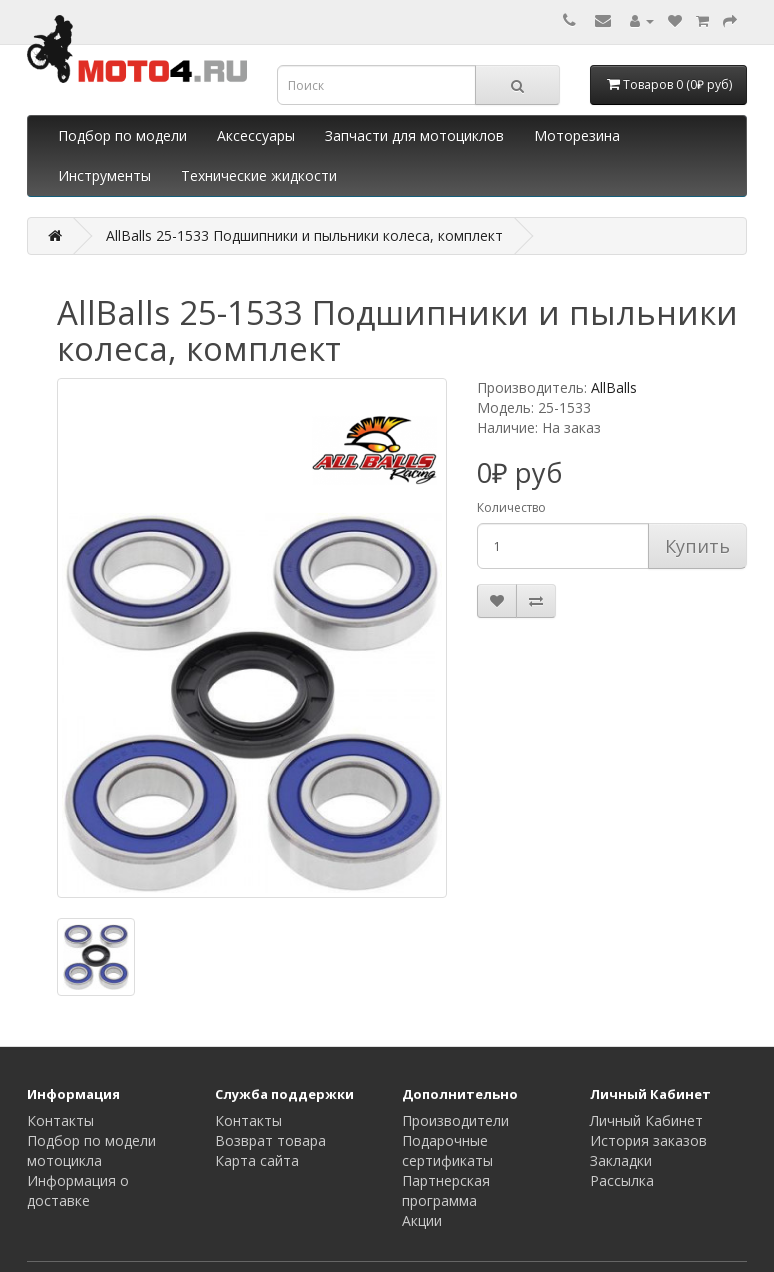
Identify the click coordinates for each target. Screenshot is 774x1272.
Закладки (621, 1160)
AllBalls (614, 387)
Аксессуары (256, 135)
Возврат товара (270, 1140)
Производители (455, 1120)
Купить (697, 546)
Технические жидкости (259, 175)
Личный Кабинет (646, 1120)
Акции (422, 1220)
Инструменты (104, 175)
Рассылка (622, 1180)
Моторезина (577, 135)
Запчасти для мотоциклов (414, 135)
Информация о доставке (78, 1190)
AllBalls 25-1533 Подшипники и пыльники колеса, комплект (304, 235)
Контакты (60, 1120)
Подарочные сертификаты (447, 1150)
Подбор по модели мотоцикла (91, 1150)
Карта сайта (257, 1160)
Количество (511, 507)
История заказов (648, 1140)
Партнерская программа (446, 1190)
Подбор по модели (122, 135)
